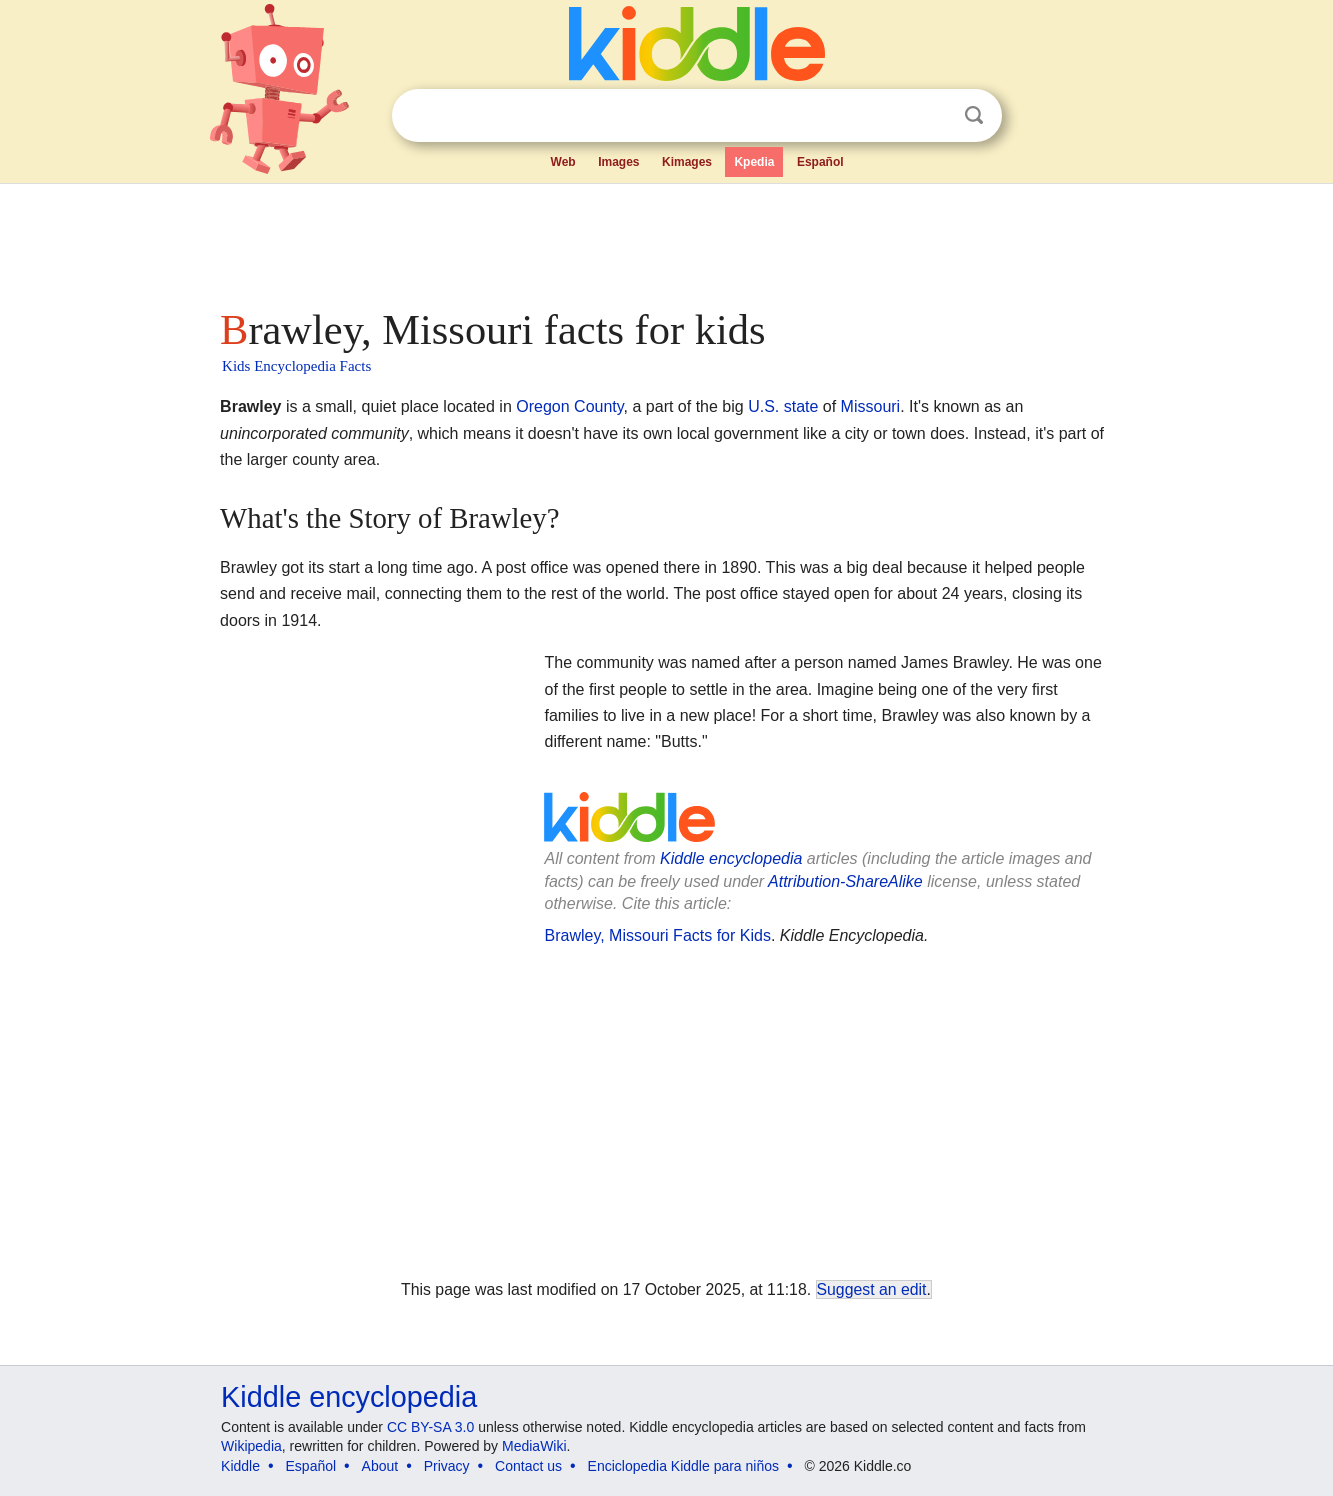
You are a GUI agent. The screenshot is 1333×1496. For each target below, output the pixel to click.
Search (974, 115)
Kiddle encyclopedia (731, 858)
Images (618, 162)
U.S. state (783, 406)
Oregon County (569, 406)
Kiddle (240, 1466)
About (380, 1466)
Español (820, 162)
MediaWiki (534, 1446)
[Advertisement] (665, 240)
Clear (933, 116)
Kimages (687, 162)
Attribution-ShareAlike (845, 881)
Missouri (871, 406)
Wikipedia (251, 1446)
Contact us (528, 1466)
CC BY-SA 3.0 (430, 1427)
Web (563, 162)
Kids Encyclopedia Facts (296, 366)
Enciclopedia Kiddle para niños (683, 1466)
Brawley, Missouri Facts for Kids (657, 935)
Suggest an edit (872, 1289)
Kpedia (754, 162)
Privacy (447, 1466)
